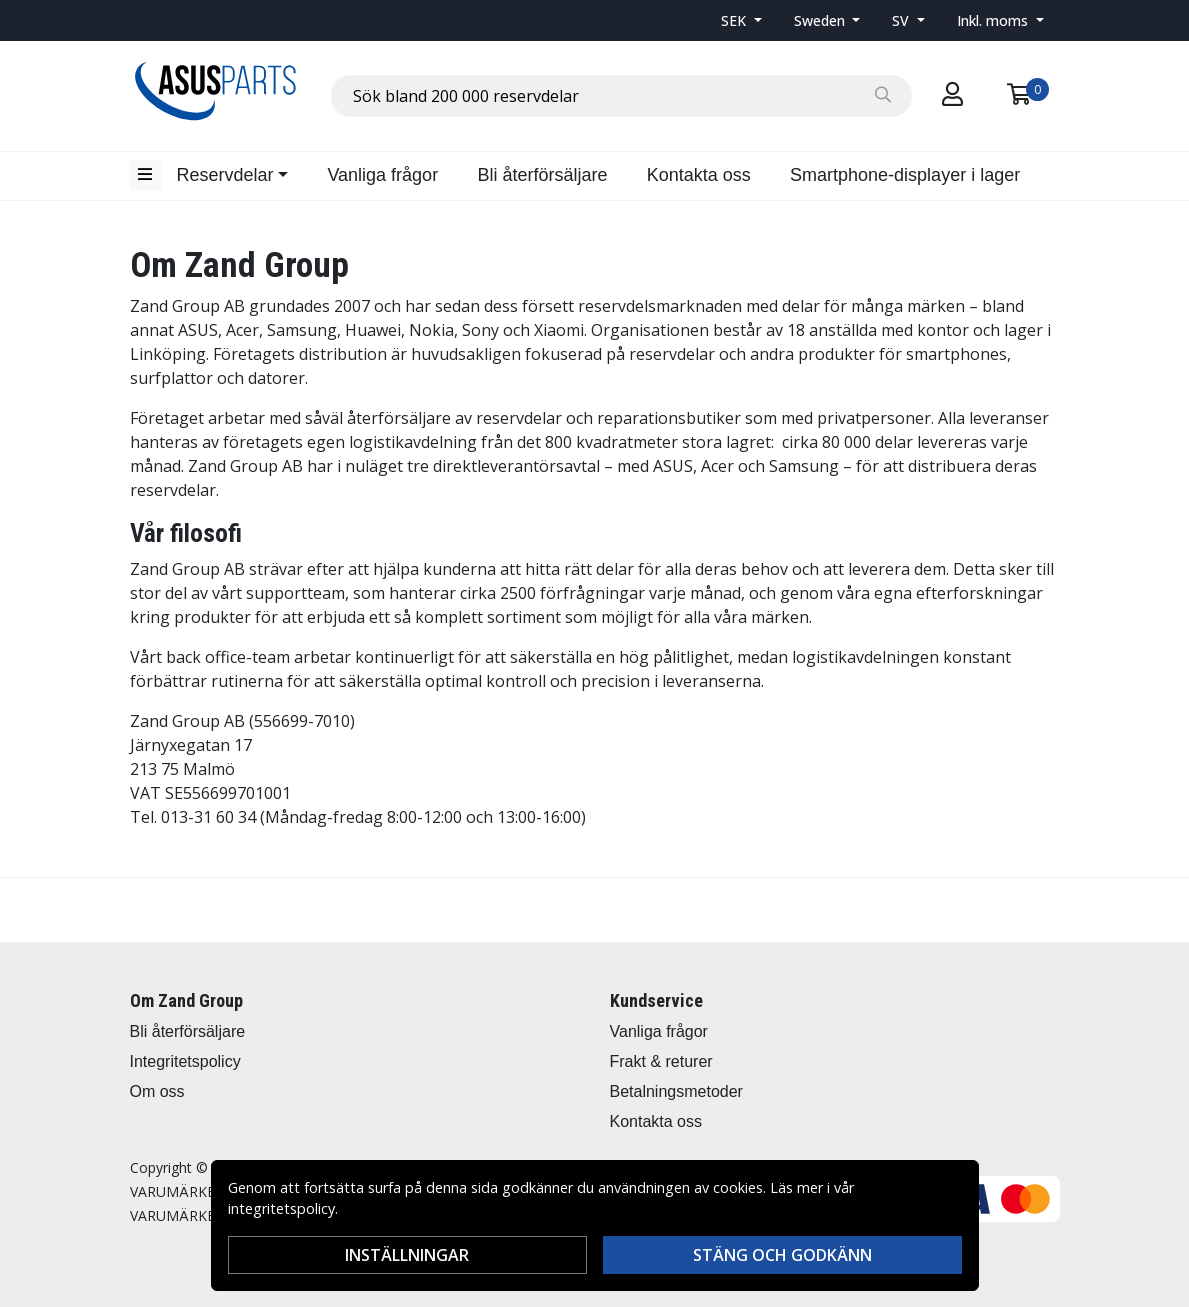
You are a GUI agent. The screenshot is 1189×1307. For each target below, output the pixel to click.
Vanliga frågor (382, 175)
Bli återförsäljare (542, 175)
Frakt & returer (661, 1061)
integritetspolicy (281, 1208)
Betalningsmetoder (676, 1091)
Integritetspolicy (185, 1061)
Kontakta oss (699, 175)
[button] (741, 20)
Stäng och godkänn (782, 1255)
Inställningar (407, 1255)
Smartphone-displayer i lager (905, 175)
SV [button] (902, 20)
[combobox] (621, 96)
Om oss (157, 1091)
